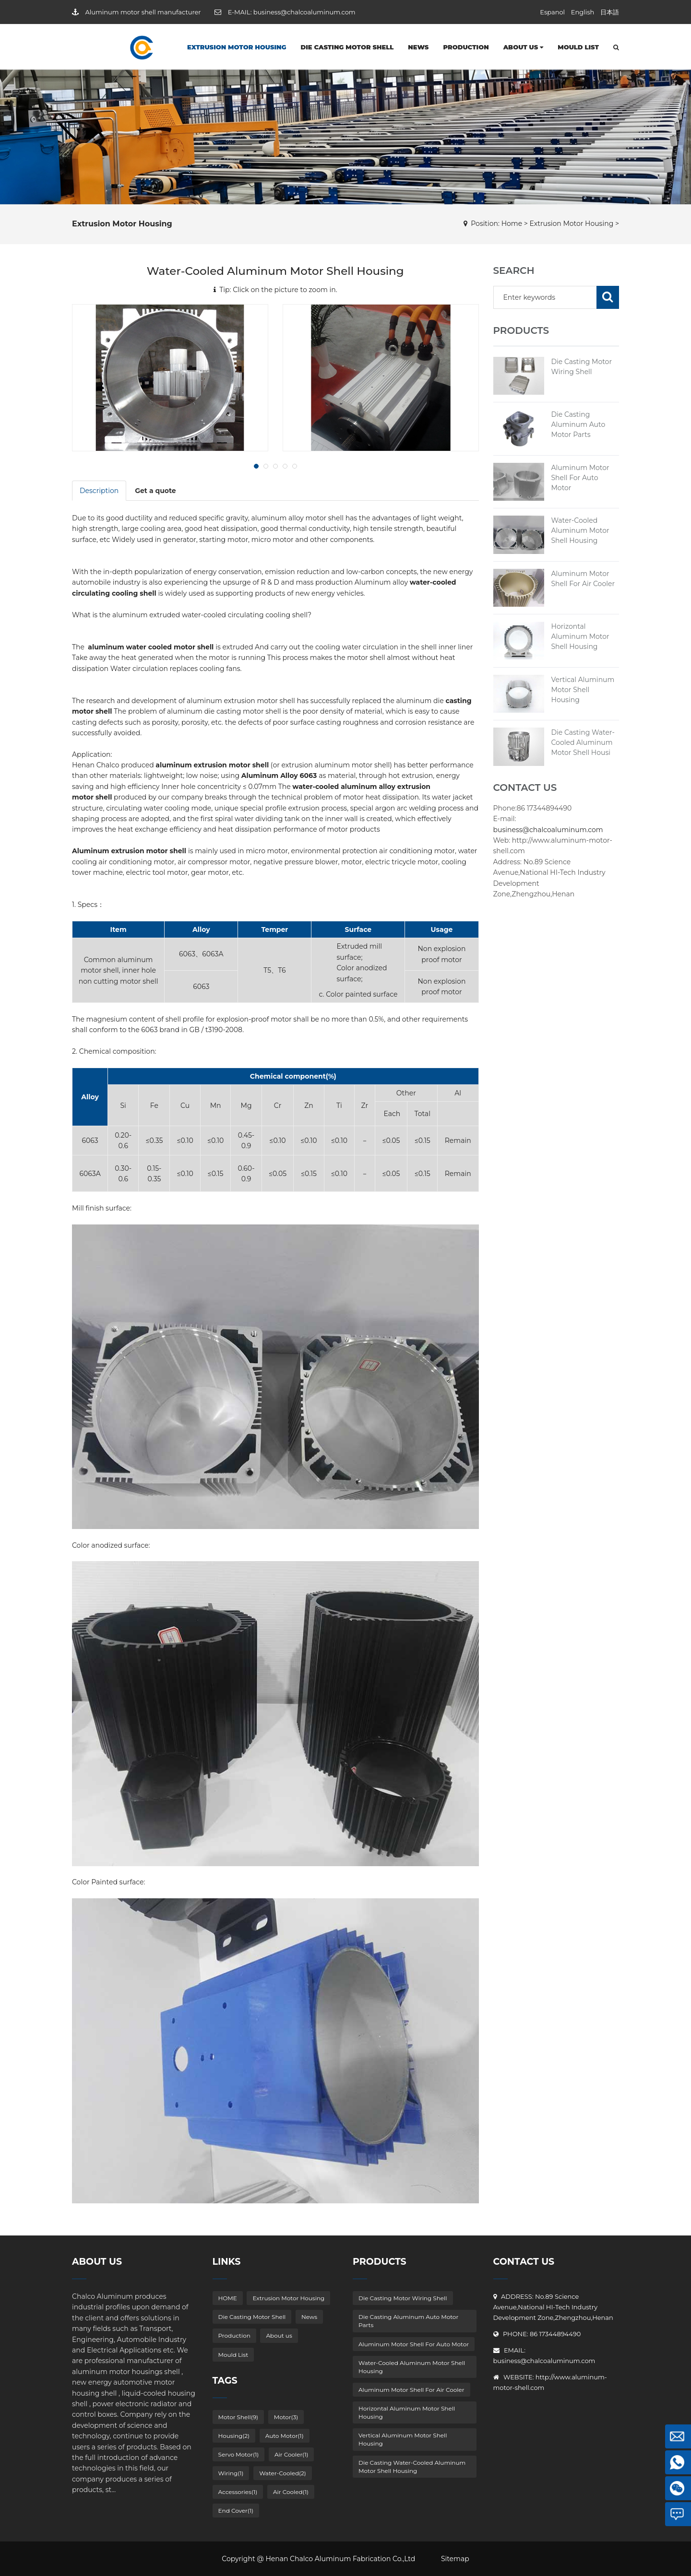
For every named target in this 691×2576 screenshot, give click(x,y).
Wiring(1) (231, 2473)
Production (465, 47)
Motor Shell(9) (238, 2417)
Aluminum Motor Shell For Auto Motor (580, 477)
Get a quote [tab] (155, 490)
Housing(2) (234, 2435)
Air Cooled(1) (291, 2491)
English (583, 12)
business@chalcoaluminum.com (304, 12)
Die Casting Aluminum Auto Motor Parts (578, 424)
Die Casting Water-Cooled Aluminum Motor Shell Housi (583, 742)
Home (511, 223)
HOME (227, 2298)
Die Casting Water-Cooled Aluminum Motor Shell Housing (411, 2466)
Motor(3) (286, 2417)
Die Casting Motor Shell (347, 47)
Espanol (552, 12)
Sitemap (455, 2558)
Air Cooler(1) (291, 2454)
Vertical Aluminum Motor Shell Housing (583, 689)
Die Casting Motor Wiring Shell (402, 2298)
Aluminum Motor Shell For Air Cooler (411, 2389)
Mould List (578, 47)
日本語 (609, 12)
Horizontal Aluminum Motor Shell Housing (580, 636)
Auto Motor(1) (284, 2435)
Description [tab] (99, 490)
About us (523, 47)
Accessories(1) (238, 2491)
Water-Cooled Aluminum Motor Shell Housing (580, 530)
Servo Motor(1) (238, 2454)
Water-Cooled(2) (282, 2473)
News (418, 47)
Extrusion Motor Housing (236, 47)
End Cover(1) (236, 2510)
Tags (225, 2380)
